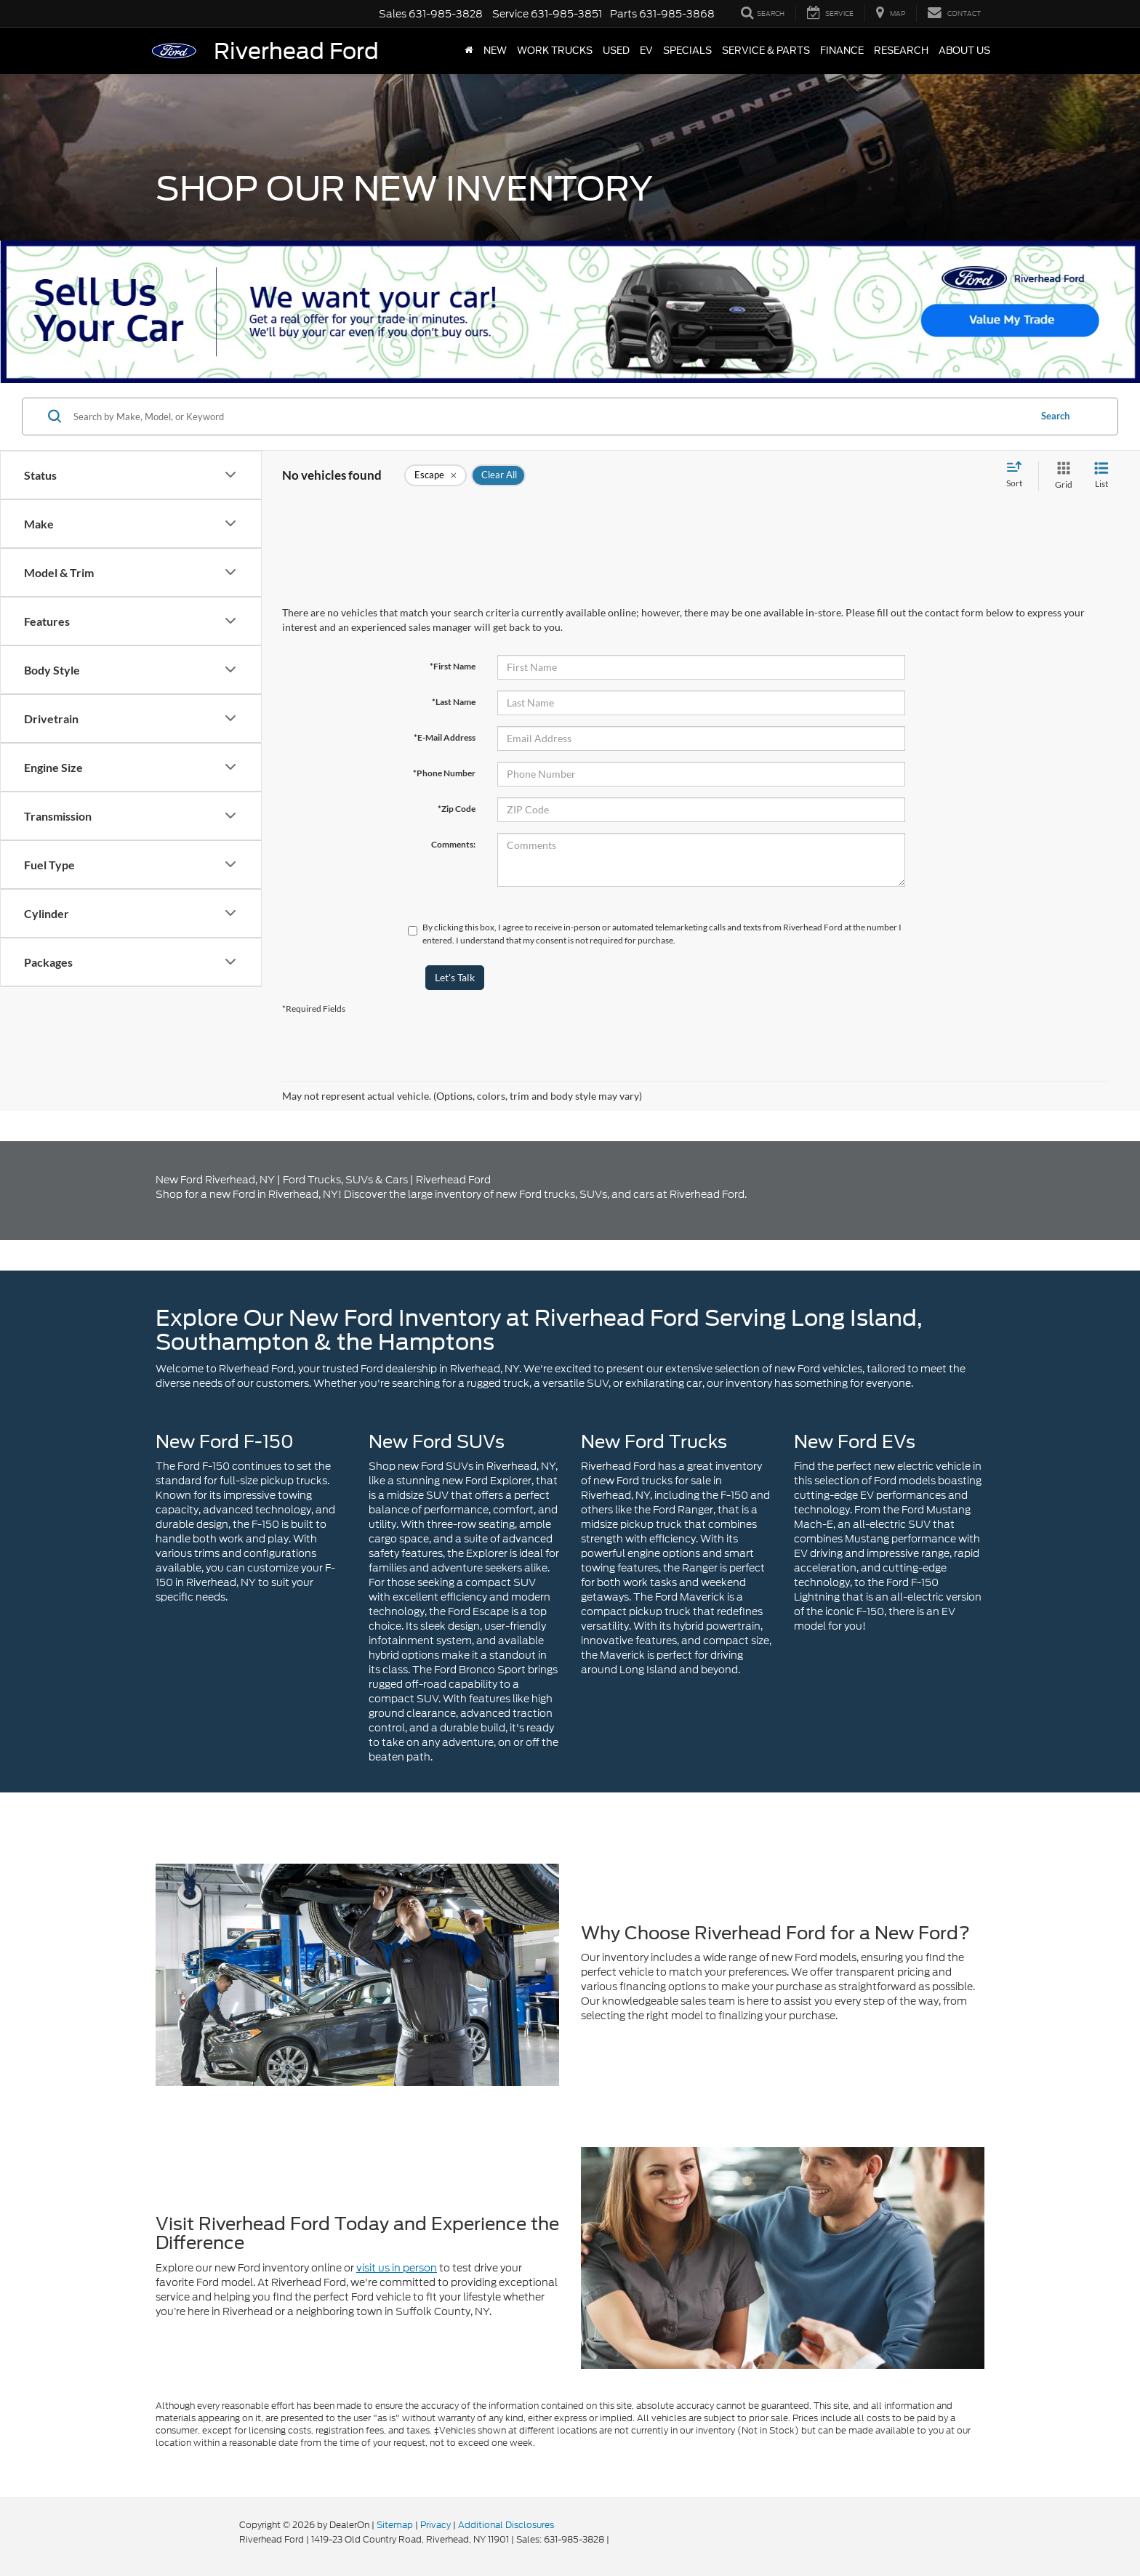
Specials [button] (687, 50)
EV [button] (646, 50)
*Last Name (453, 701)
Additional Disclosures (506, 2525)
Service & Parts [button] (766, 50)
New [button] (495, 50)
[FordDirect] (193, 2539)
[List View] (1101, 476)
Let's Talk (455, 977)
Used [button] (616, 50)
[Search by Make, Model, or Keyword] (549, 416)
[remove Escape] (435, 475)
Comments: (453, 844)
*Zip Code (456, 808)
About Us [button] (964, 50)
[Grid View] (1060, 476)
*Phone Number (444, 773)
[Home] (468, 51)
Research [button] (901, 50)
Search (1055, 416)
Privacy (435, 2525)
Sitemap (395, 2525)
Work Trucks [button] (555, 50)
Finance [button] (842, 50)
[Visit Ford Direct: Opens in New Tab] (615, 2539)
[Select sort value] (1018, 475)
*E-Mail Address (444, 737)
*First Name (452, 666)
